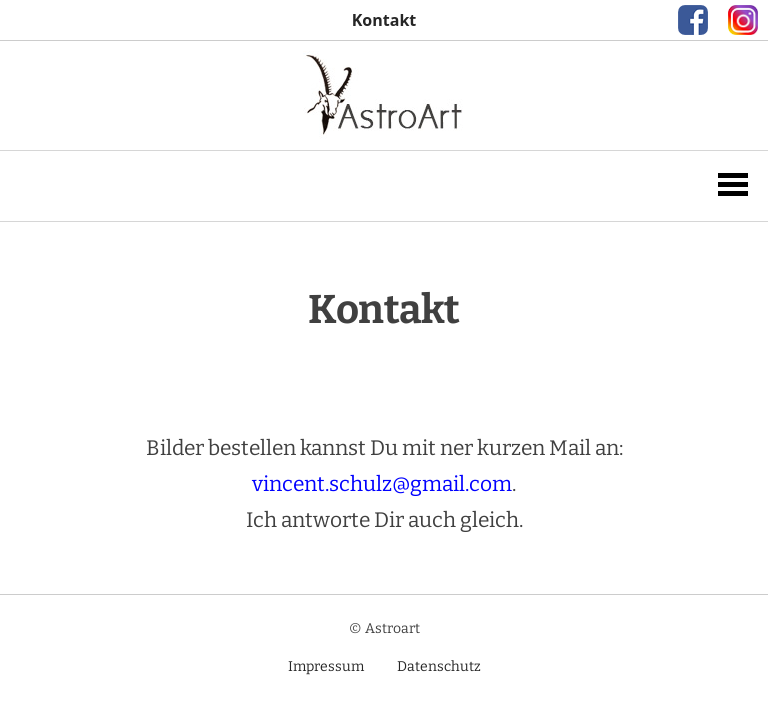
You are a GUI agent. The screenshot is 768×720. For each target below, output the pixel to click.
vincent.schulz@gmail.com (382, 484)
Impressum (326, 666)
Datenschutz (439, 666)
